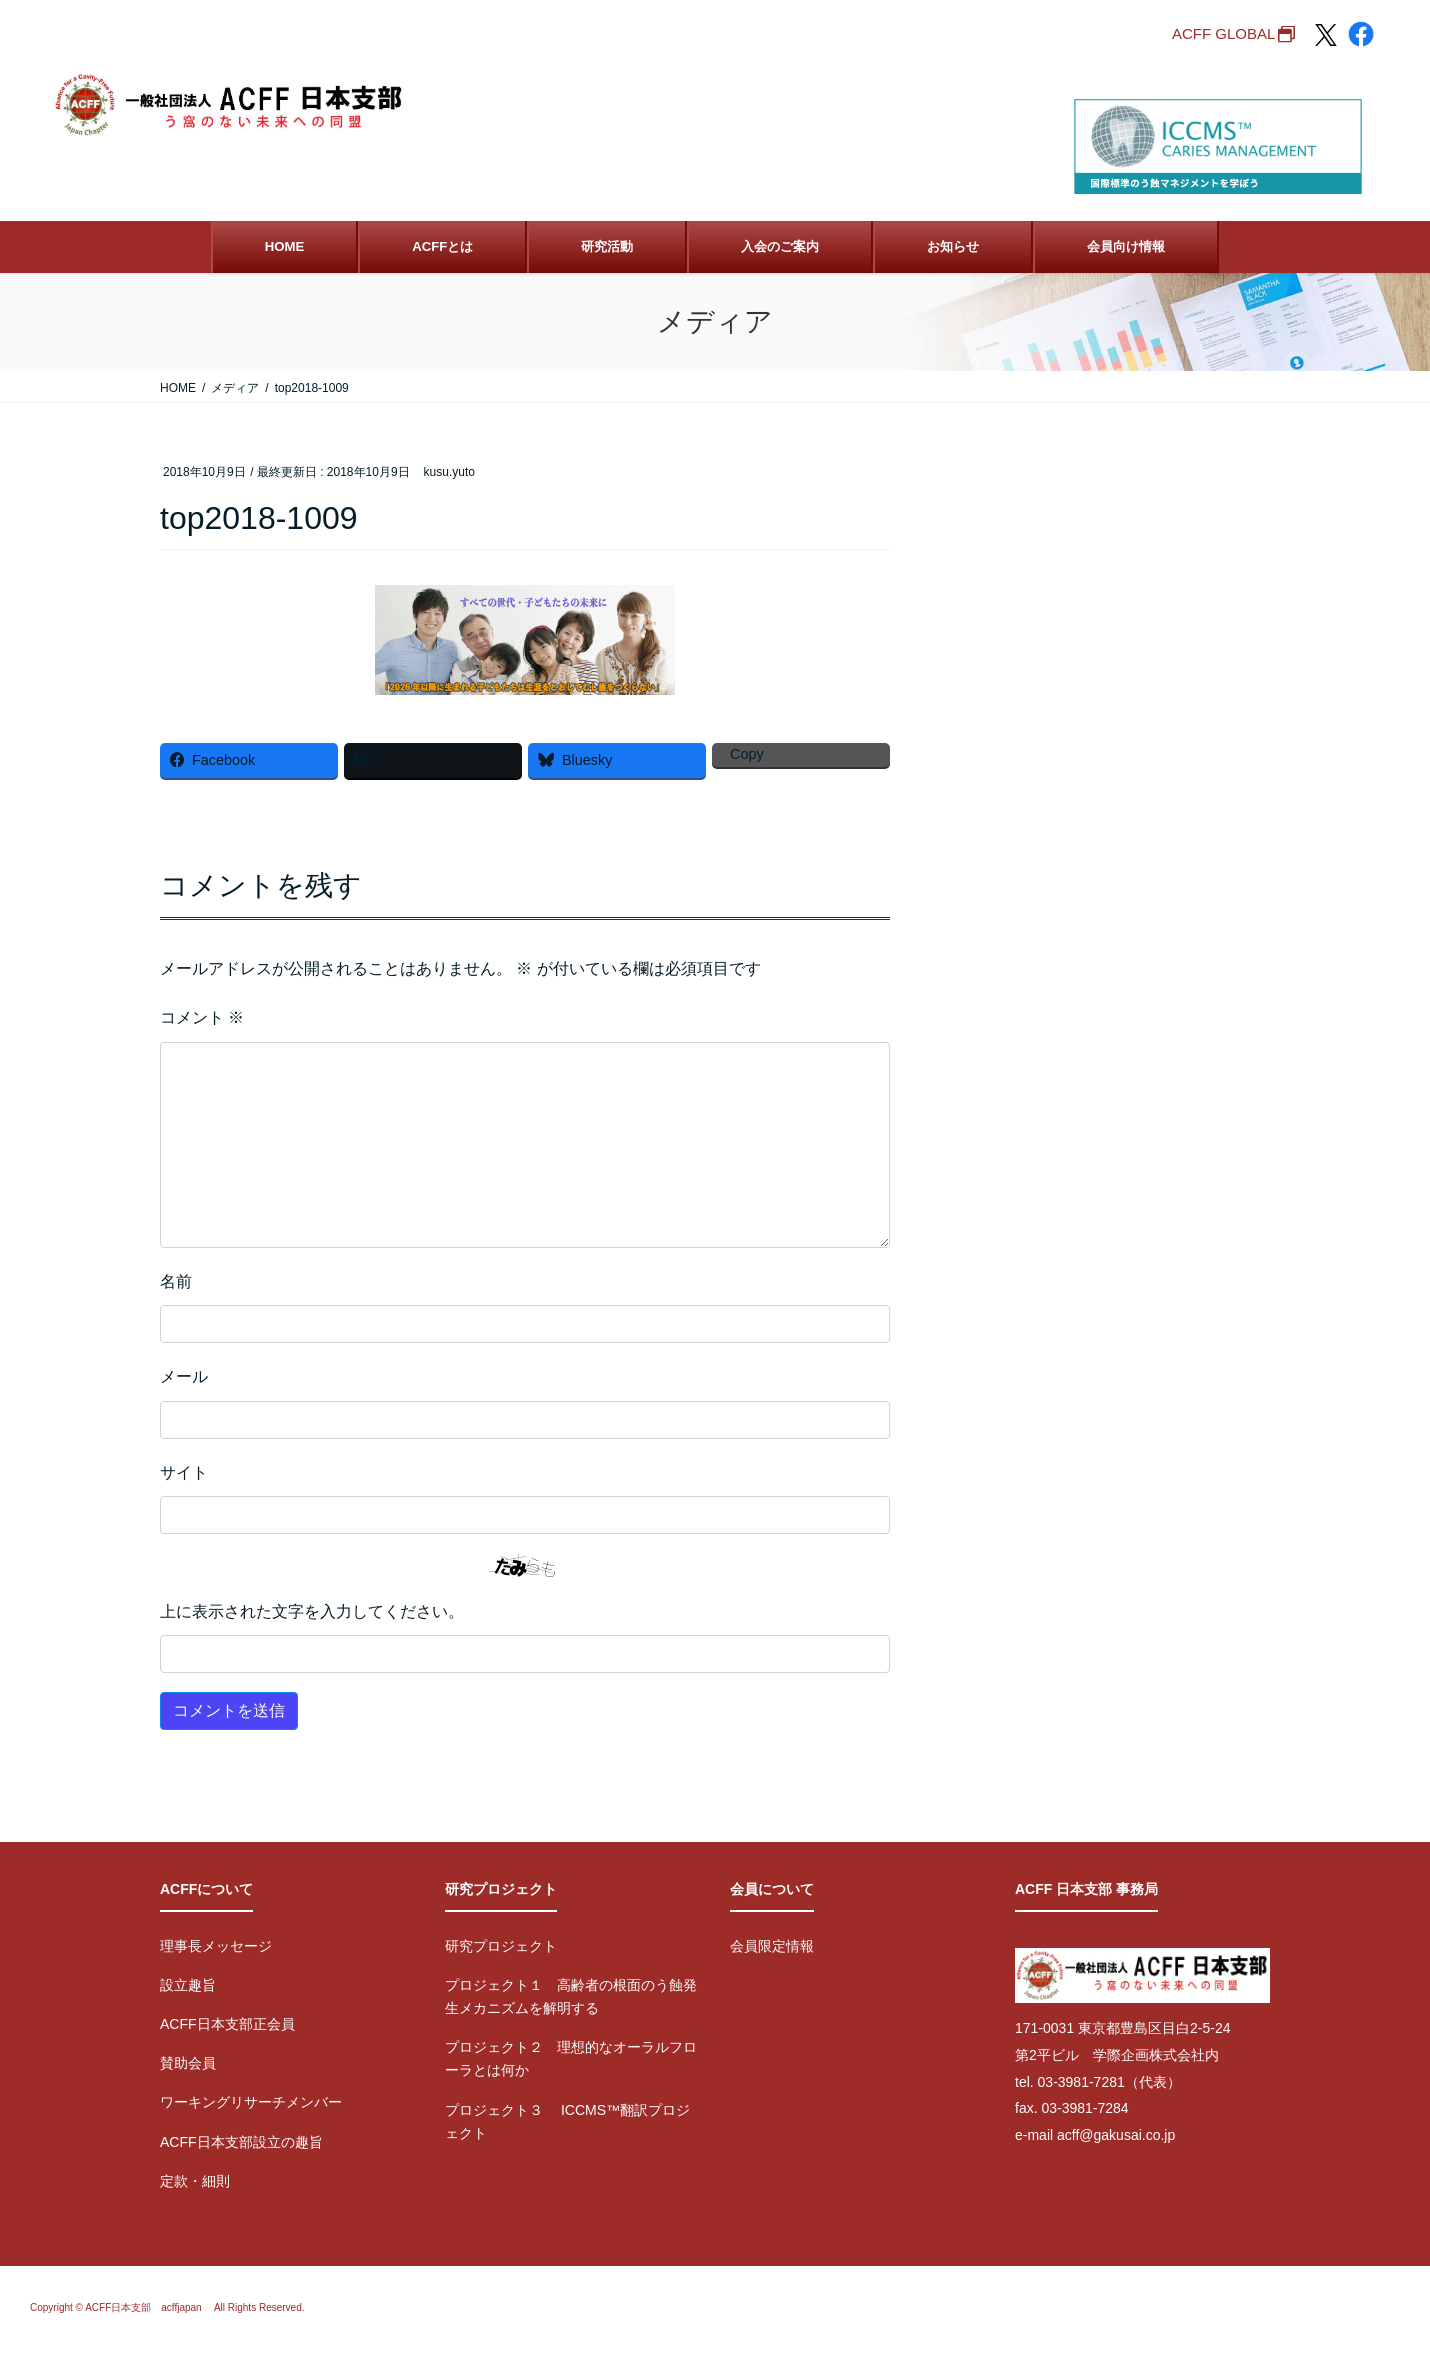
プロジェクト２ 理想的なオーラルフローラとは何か (571, 2058)
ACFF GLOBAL (1223, 33)
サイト (184, 1472)
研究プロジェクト (501, 1946)
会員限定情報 (772, 1946)
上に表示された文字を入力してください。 (312, 1611)
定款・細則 (195, 2181)
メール (184, 1376)
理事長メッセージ (216, 1946)
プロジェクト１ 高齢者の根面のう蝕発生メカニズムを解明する (571, 1996)
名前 (176, 1281)
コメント (202, 1017)
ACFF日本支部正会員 (227, 2024)
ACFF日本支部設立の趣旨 (241, 2142)
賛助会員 (188, 2063)
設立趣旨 (188, 1985)
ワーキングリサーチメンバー (251, 2102)
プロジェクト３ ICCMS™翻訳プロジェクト (567, 2121)
